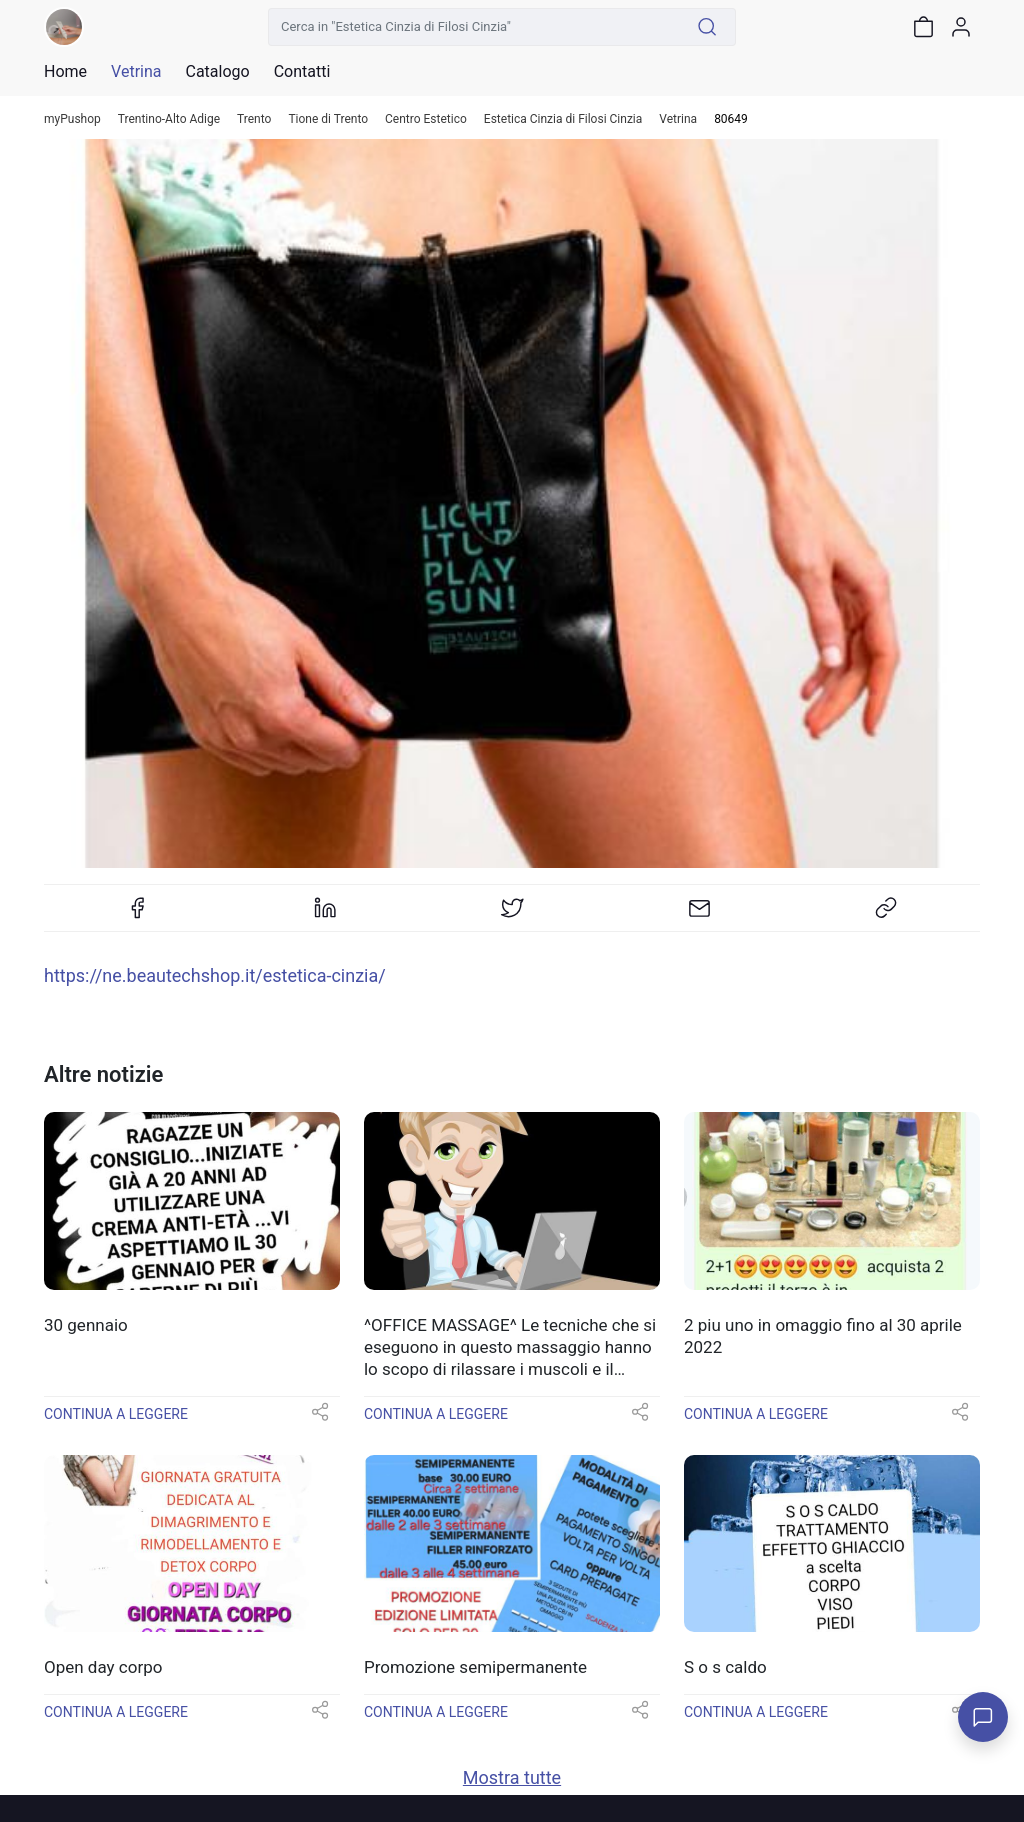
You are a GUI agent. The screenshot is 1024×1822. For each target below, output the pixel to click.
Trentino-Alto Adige (169, 119)
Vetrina (678, 119)
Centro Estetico (426, 119)
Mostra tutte (512, 1777)
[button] (320, 1418)
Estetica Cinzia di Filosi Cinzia (563, 119)
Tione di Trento (328, 119)
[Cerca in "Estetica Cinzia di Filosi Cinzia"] (474, 27)
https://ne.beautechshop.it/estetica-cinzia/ (215, 975)
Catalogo (217, 72)
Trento (254, 119)
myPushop (72, 119)
